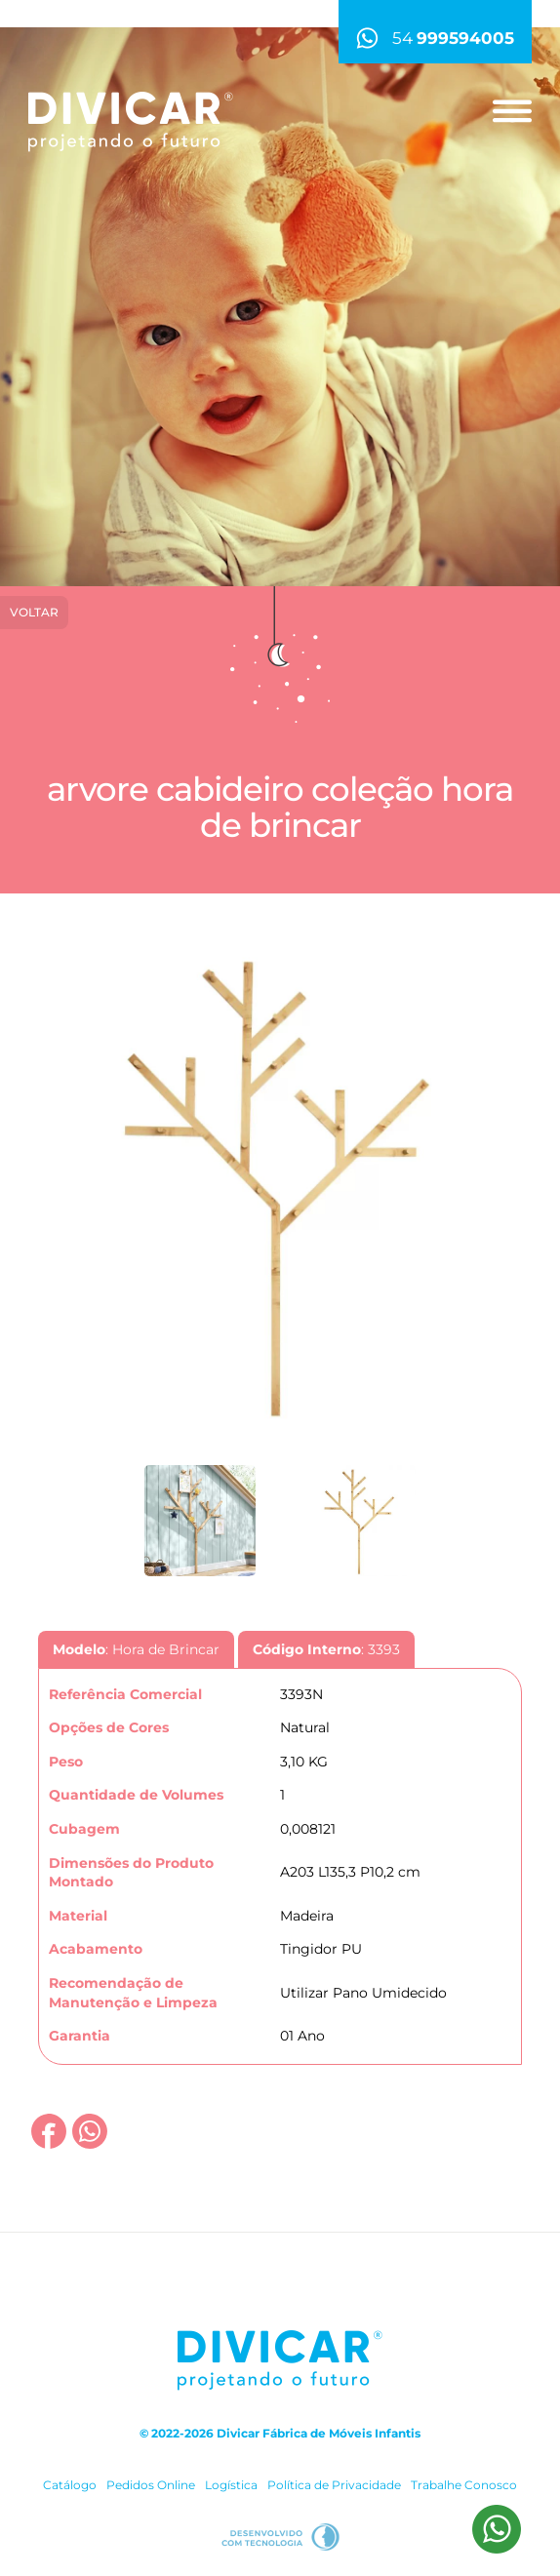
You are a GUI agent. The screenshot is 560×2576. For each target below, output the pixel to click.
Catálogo (70, 2484)
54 (435, 38)
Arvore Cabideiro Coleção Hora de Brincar (280, 807)
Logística (231, 2484)
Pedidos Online (150, 2484)
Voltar (34, 612)
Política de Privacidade (334, 2484)
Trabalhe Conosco (464, 2484)
